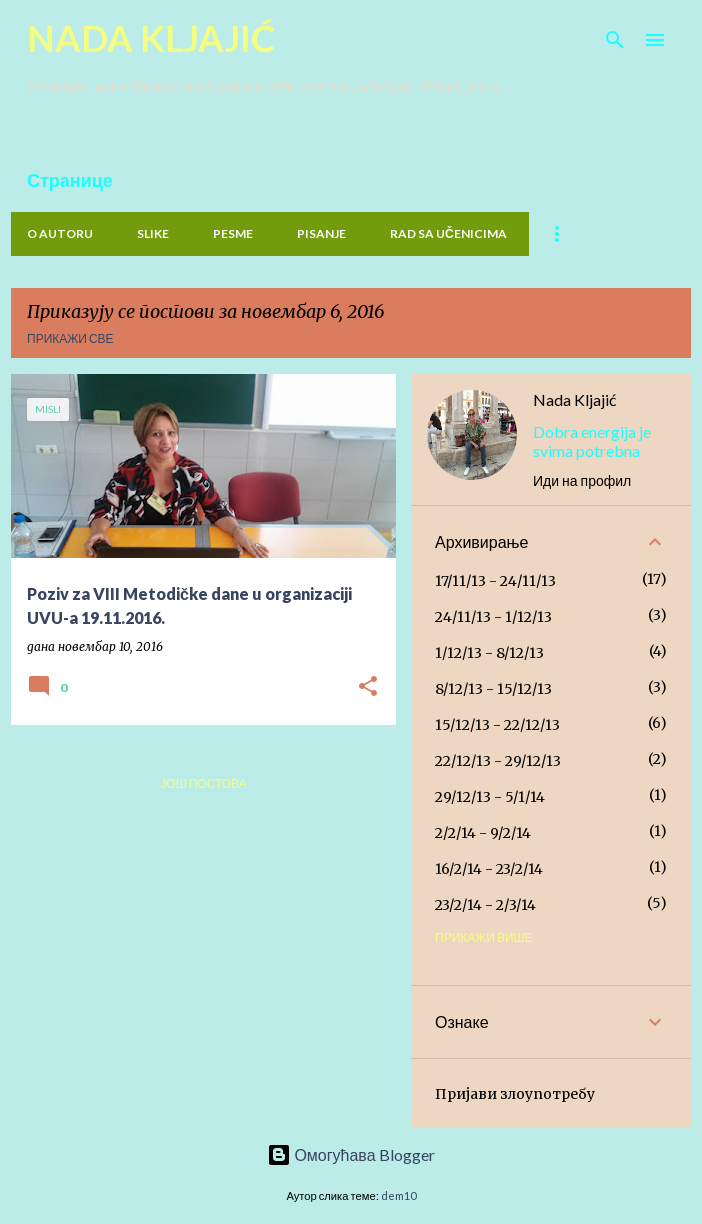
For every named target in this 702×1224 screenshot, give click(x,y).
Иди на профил (582, 480)
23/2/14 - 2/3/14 (485, 905)
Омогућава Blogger (350, 1154)
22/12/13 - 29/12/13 (498, 761)
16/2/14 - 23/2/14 (489, 869)
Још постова (203, 783)
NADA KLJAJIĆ (151, 38)
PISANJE (321, 233)
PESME (233, 233)
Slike (153, 233)
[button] (368, 687)
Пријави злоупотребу (515, 1094)
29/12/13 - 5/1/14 (490, 797)
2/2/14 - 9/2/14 (483, 833)
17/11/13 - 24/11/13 (495, 581)
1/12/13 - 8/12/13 (489, 653)
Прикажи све (70, 338)
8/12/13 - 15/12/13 (493, 689)
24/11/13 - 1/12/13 (493, 617)
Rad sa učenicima (448, 233)
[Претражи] (615, 40)
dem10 (398, 1195)
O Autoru (60, 233)
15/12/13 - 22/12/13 (497, 725)
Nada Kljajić (574, 399)
